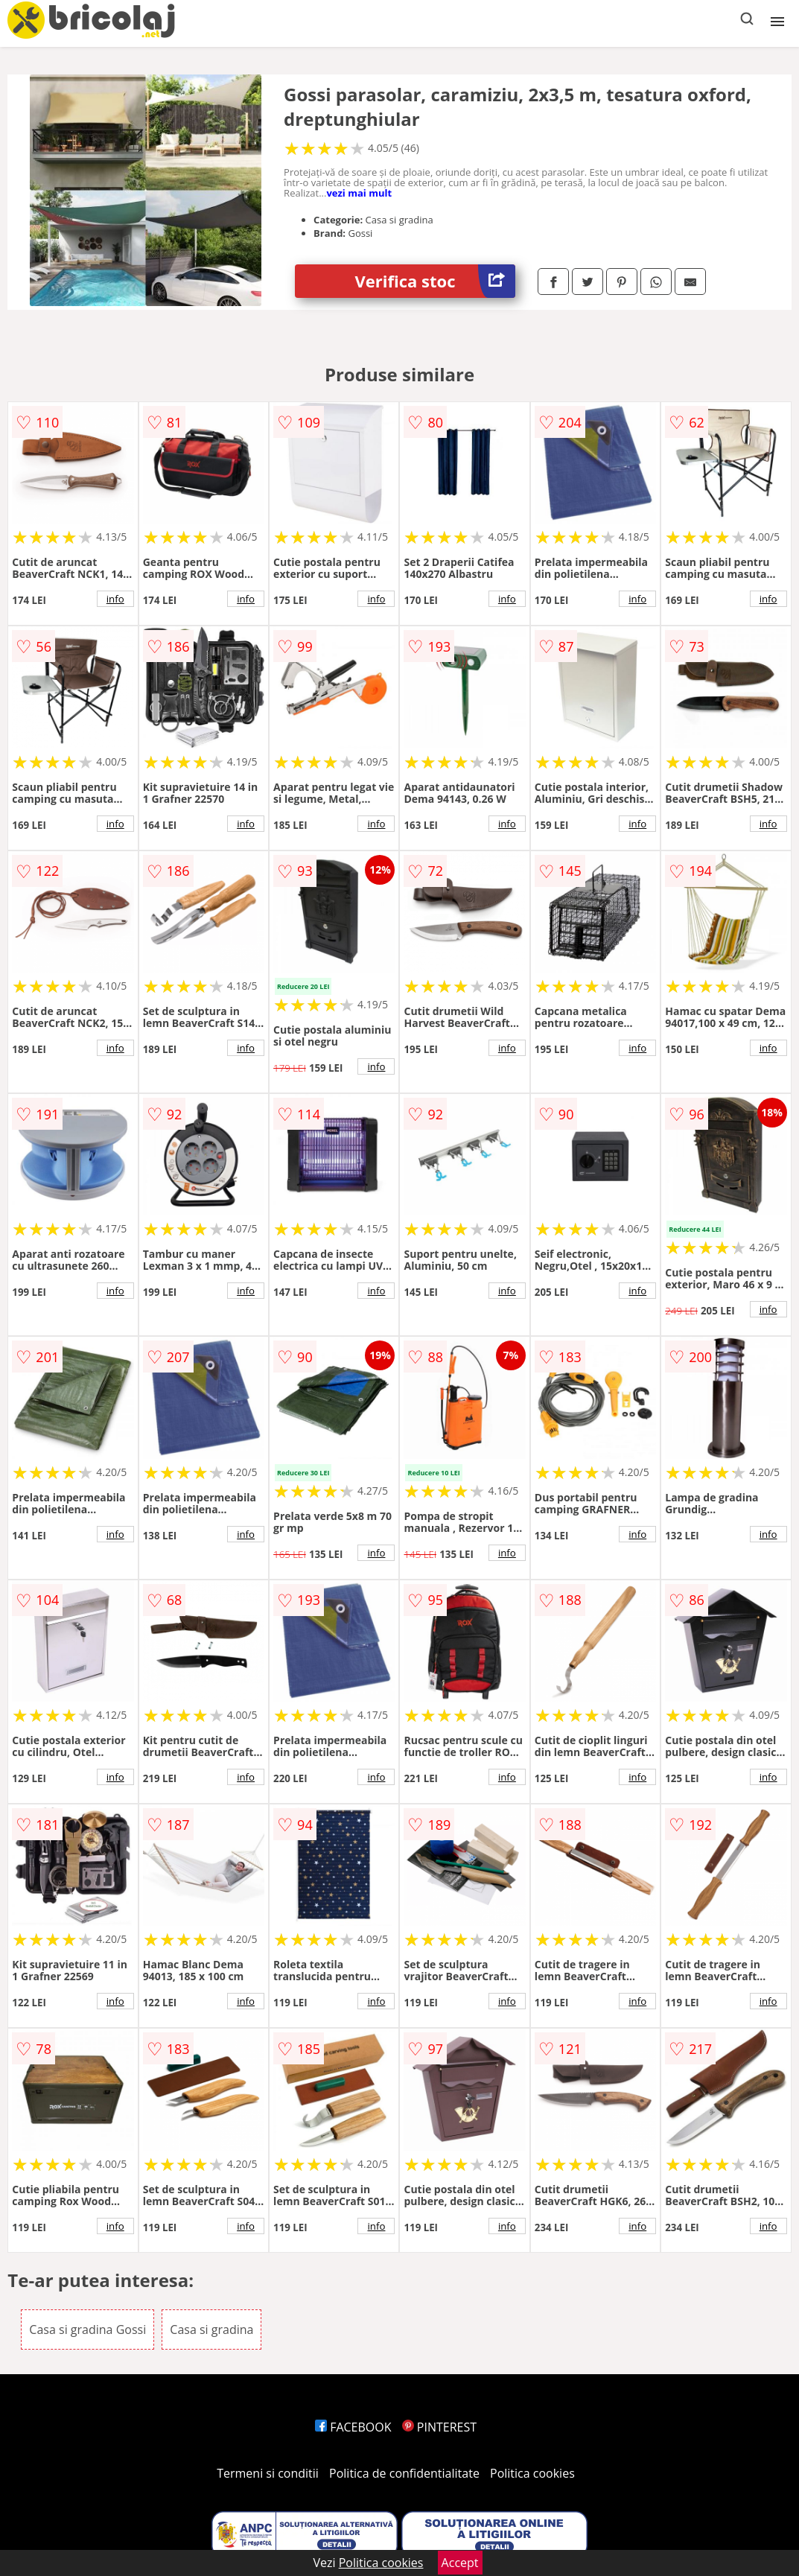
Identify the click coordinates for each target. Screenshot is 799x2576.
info (115, 598)
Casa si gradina (211, 2329)
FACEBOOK (353, 2427)
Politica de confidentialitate (404, 2473)
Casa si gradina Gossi (87, 2329)
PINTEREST (439, 2427)
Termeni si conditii (268, 2473)
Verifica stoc (435, 281)
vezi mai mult (359, 193)
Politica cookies (532, 2473)
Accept (460, 2562)
